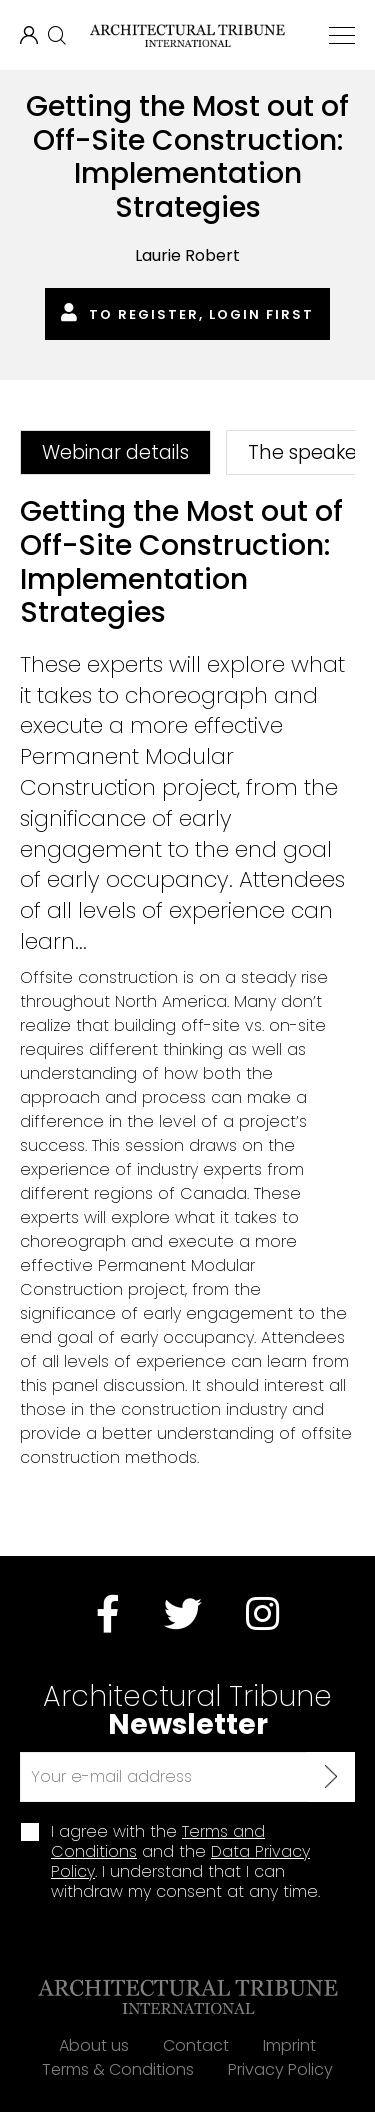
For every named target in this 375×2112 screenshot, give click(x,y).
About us (94, 2045)
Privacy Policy (280, 2069)
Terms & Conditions (118, 2069)
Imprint (289, 2045)
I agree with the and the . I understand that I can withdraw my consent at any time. (185, 1862)
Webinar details (115, 452)
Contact (196, 2045)
